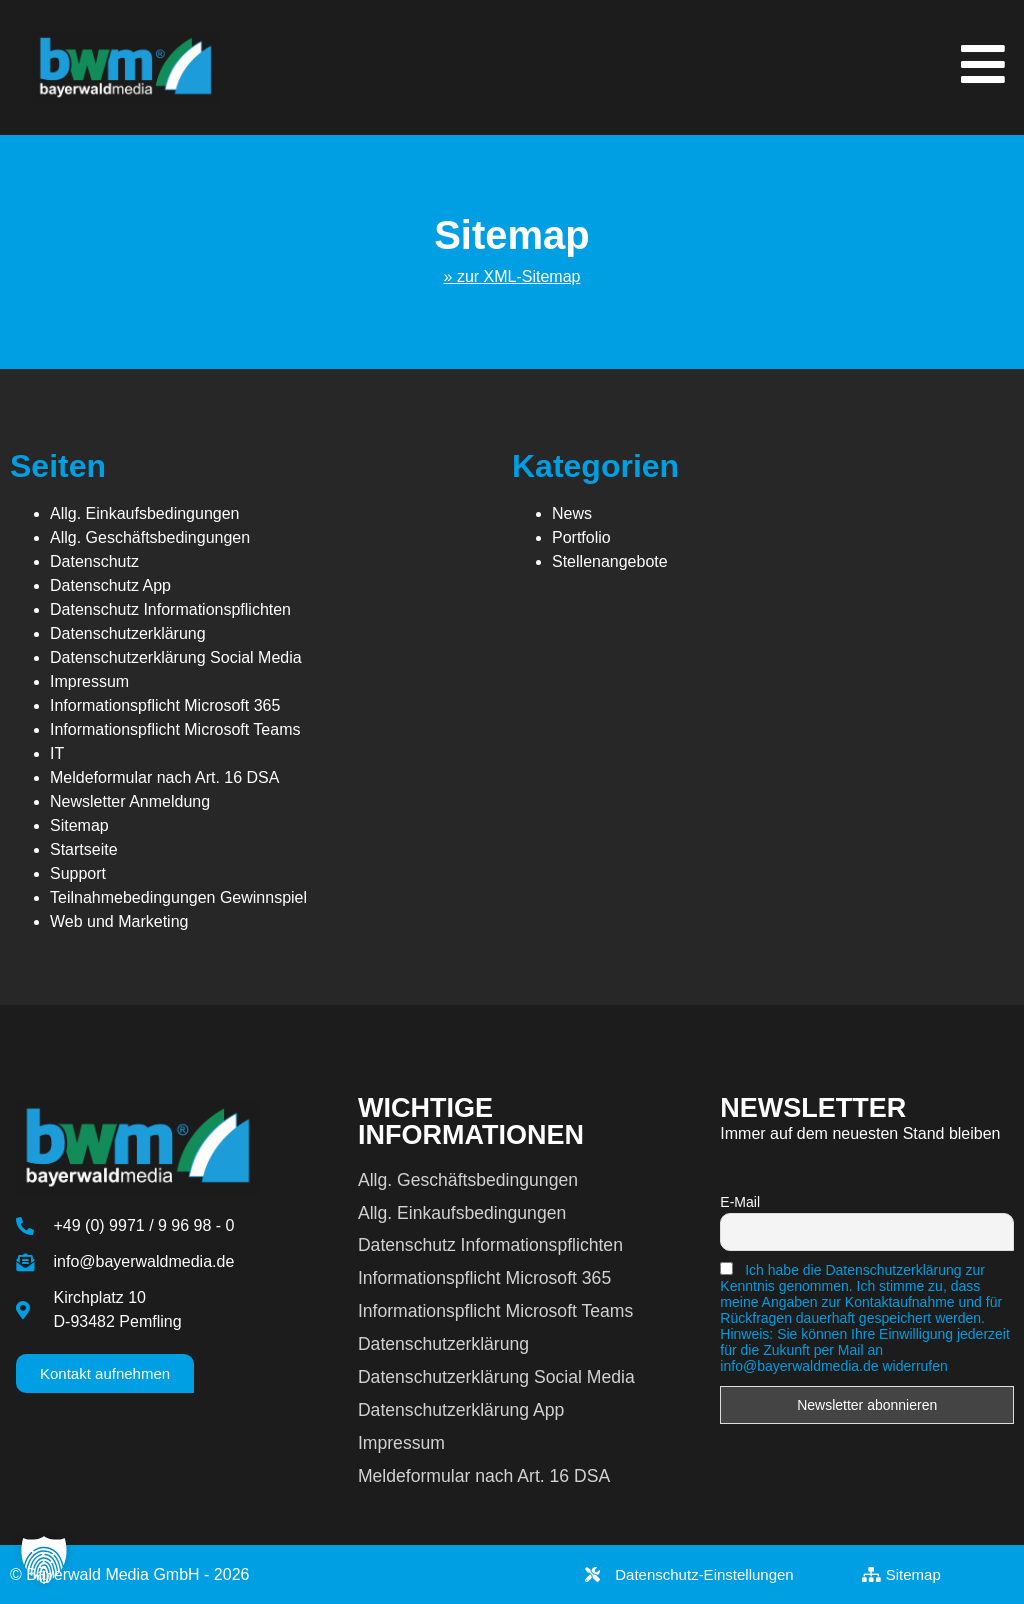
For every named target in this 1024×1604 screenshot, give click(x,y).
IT (57, 753)
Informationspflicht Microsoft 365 (165, 705)
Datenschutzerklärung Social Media (176, 657)
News (572, 513)
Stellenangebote (610, 561)
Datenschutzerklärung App (461, 1410)
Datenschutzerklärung (128, 633)
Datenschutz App (110, 585)
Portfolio (581, 537)
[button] (44, 1560)
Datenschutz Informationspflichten (170, 609)
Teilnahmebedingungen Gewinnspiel (178, 897)
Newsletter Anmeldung (130, 801)
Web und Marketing (119, 921)
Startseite (84, 849)
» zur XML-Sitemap (512, 276)
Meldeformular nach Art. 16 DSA (164, 777)
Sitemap (79, 825)
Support (78, 873)
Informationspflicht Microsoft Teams (175, 729)
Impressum (89, 681)
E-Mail (740, 1202)
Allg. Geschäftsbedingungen (150, 537)
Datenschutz (94, 561)
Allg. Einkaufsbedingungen (144, 513)
